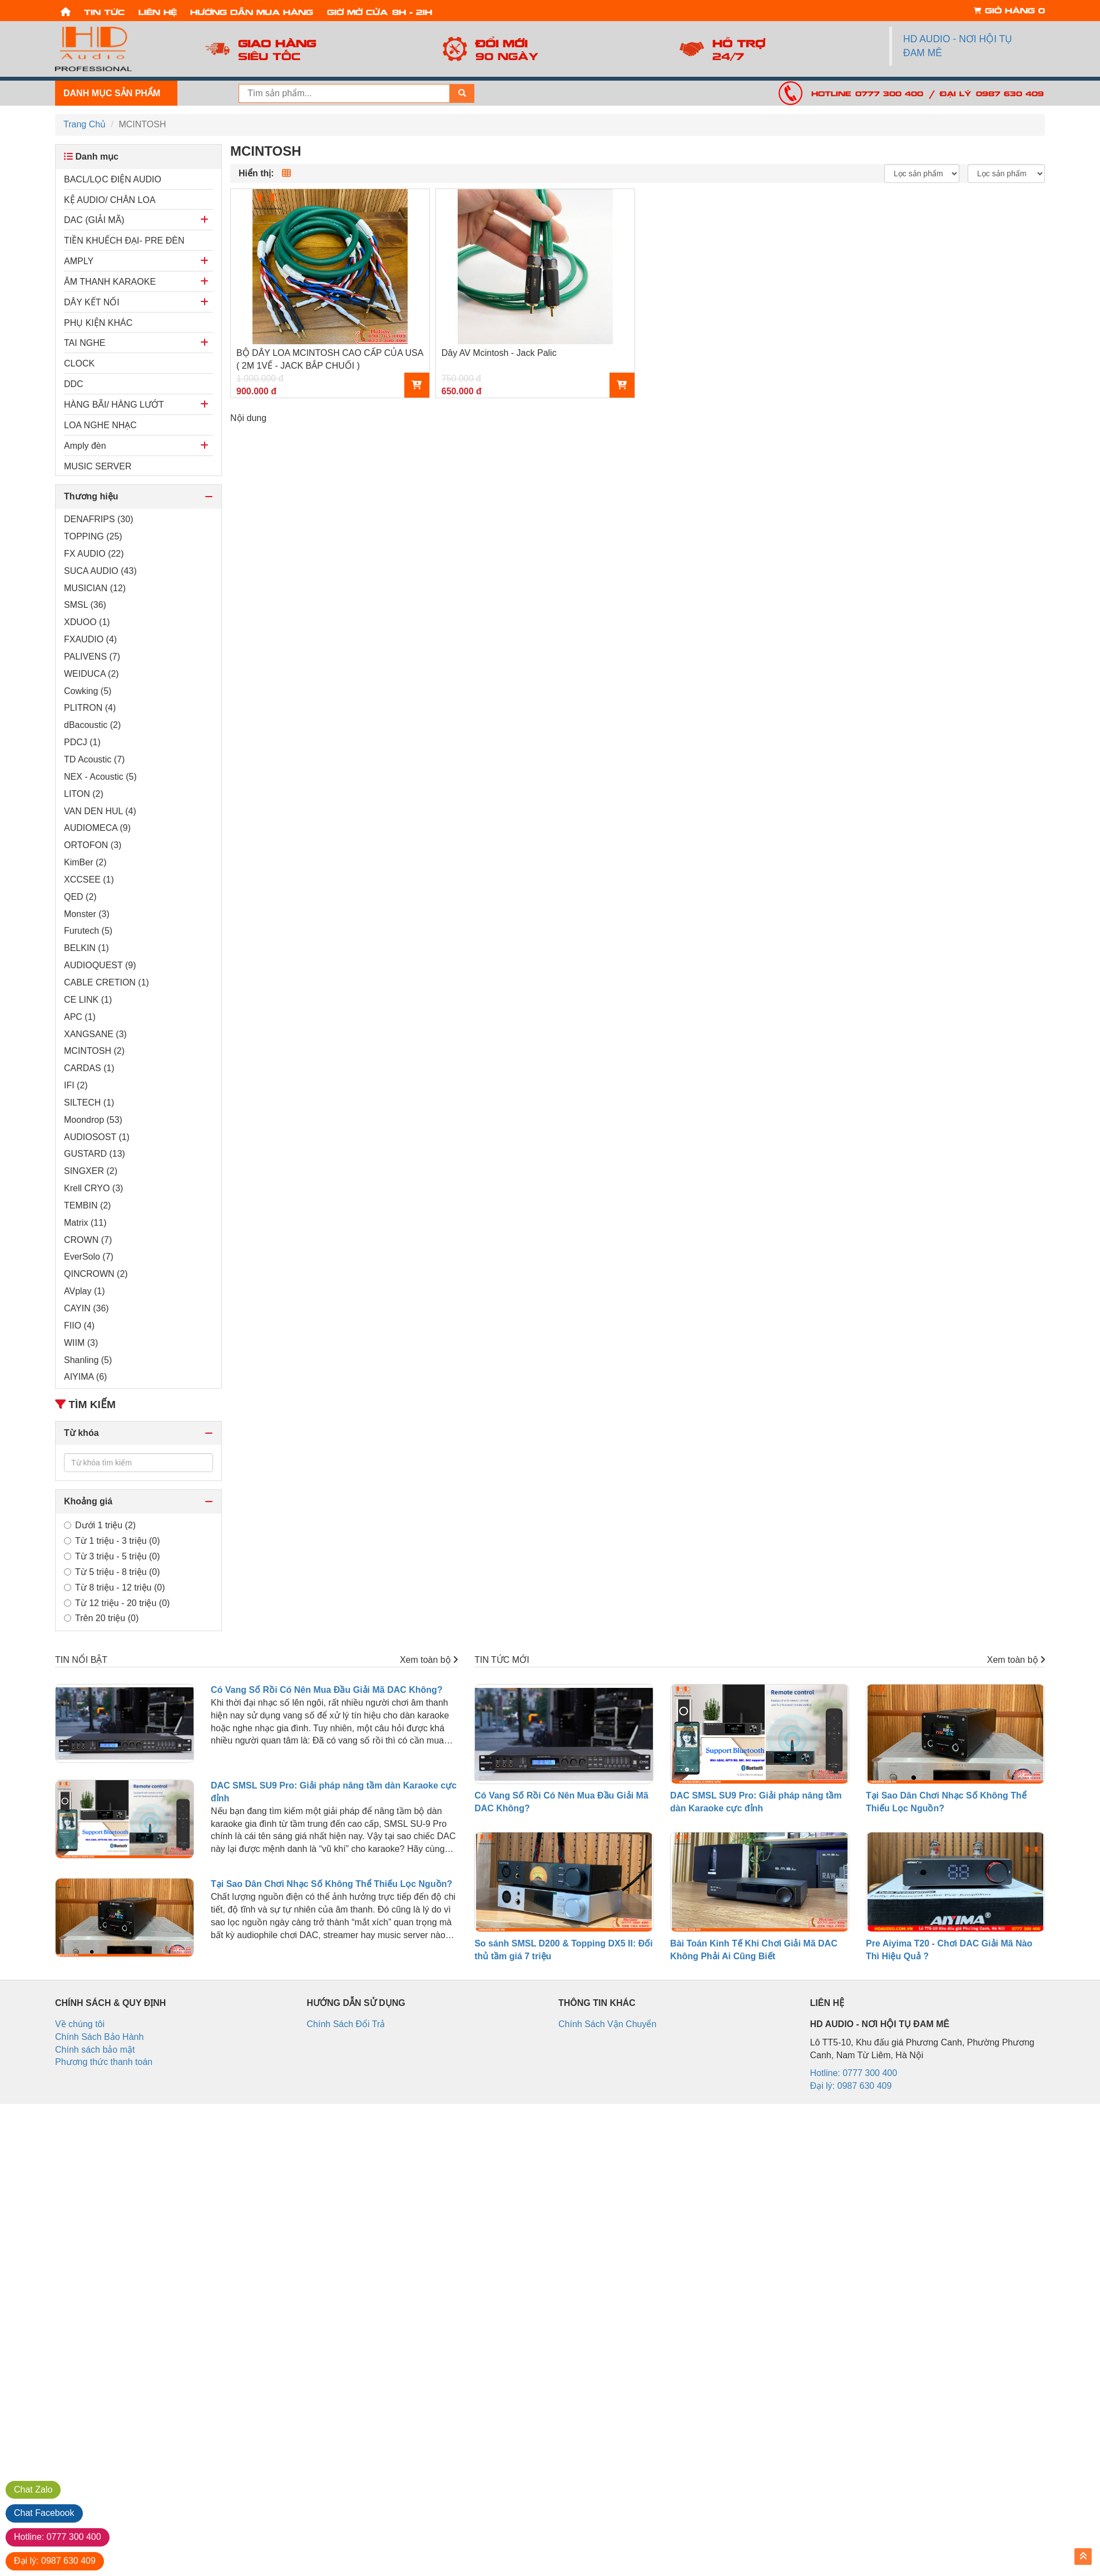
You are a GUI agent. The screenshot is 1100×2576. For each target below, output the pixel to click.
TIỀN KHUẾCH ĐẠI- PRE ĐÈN (124, 240)
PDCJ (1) (82, 742)
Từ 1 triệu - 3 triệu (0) (112, 1540)
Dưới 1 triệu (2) (100, 1525)
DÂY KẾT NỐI (92, 302)
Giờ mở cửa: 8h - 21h (379, 11)
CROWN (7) (88, 1240)
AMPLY (78, 261)
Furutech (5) (88, 930)
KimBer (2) (85, 862)
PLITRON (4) (90, 707)
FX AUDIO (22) (94, 553)
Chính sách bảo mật (95, 2049)
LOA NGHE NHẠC (100, 425)
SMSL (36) (85, 605)
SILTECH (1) (89, 1102)
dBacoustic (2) (92, 725)
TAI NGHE (84, 343)
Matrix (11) (85, 1222)
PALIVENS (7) (92, 656)
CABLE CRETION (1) (106, 982)
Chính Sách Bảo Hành (99, 2037)
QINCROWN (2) (96, 1274)
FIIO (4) (79, 1325)
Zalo (33, 2489)
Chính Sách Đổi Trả (346, 2024)
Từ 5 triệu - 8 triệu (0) (112, 1572)
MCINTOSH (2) (94, 1051)
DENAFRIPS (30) (98, 519)
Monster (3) (87, 914)
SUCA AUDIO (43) (100, 571)
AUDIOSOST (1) (97, 1137)
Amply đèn (85, 445)
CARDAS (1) (89, 1068)
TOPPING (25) (93, 536)
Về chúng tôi (80, 2024)
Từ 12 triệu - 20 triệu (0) (117, 1603)
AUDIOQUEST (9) (100, 965)
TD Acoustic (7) (94, 759)
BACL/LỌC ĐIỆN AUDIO (112, 179)
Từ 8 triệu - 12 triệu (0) (114, 1587)
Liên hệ (157, 11)
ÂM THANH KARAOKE (110, 281)
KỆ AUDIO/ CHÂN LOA (110, 200)
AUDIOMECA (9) (97, 828)
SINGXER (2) (90, 1171)
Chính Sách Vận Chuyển (607, 2024)
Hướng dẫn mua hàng (251, 11)
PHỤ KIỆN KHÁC (98, 323)
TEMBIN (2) (87, 1205)
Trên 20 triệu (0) (101, 1618)
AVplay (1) (84, 1291)
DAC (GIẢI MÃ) (94, 220)
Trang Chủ (84, 124)
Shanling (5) (88, 1360)
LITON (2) (83, 794)
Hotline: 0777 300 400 (867, 92)
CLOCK (79, 363)
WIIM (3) (81, 1343)
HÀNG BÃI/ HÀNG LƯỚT (114, 404)
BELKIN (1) (86, 948)
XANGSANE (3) (95, 1034)
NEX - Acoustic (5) (100, 776)
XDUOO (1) (87, 622)
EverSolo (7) (88, 1256)
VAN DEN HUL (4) (100, 811)
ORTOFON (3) (92, 845)
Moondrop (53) (93, 1119)
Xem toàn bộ (429, 1660)
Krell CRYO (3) (93, 1188)
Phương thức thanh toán (103, 2062)
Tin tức (104, 11)
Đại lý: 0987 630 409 (992, 92)
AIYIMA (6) (85, 1376)
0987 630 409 (55, 2560)
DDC (73, 384)
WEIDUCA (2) (91, 673)
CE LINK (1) (88, 999)
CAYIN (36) (86, 1308)
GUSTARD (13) (94, 1153)
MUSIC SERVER (98, 466)
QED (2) (80, 896)
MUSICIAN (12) (95, 588)
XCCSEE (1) (89, 879)
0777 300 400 (57, 2537)
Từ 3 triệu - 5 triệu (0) (112, 1556)
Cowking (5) (87, 691)
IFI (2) (76, 1085)
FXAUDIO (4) (90, 639)
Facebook (44, 2513)
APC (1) (80, 1017)
